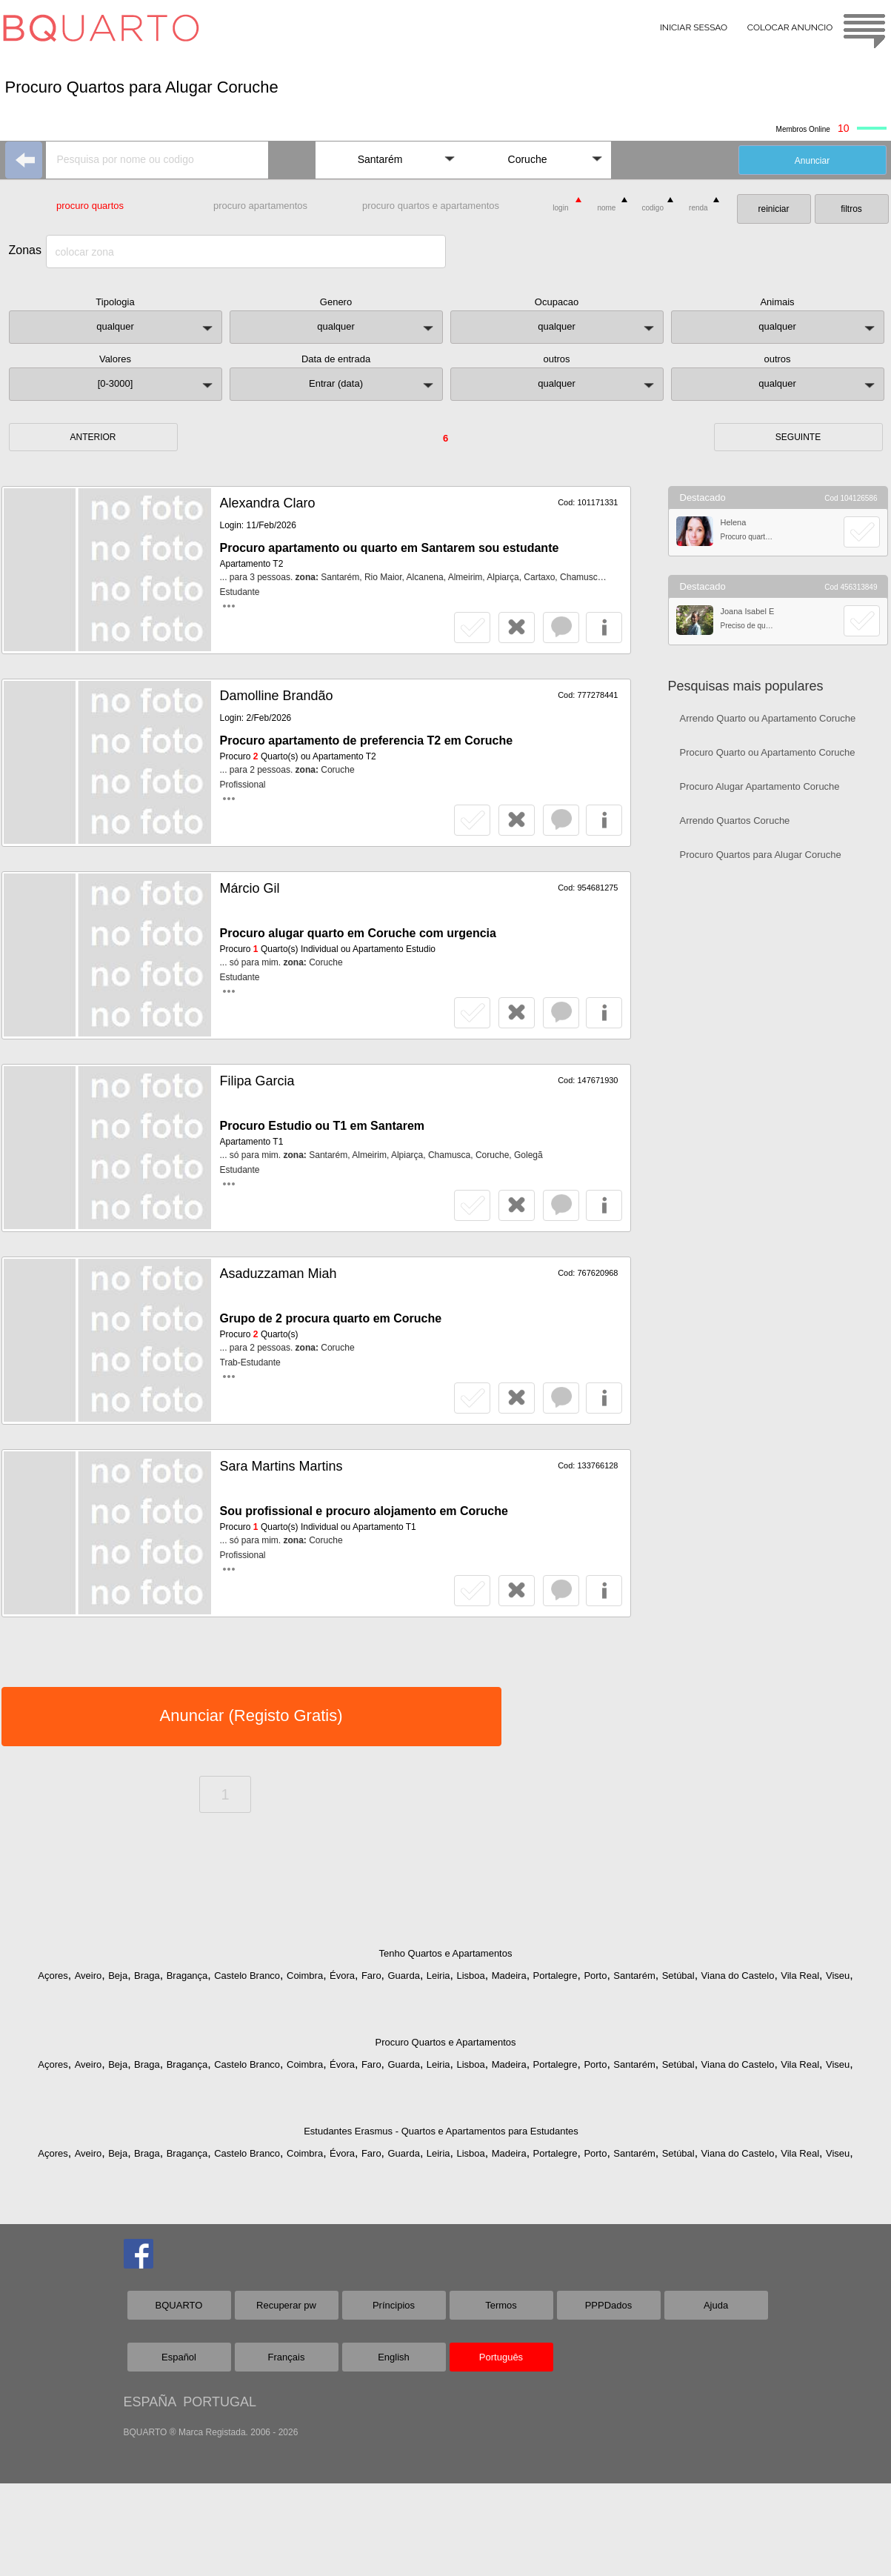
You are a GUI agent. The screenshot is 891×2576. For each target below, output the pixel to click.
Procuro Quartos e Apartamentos (445, 2042)
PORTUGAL (219, 2401)
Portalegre (555, 1975)
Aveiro (88, 1975)
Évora (342, 1975)
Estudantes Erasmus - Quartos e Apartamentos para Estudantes (441, 2131)
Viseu (838, 1975)
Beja (117, 1975)
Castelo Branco (247, 1975)
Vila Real (800, 1975)
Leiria (438, 1975)
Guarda (404, 1975)
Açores (52, 1975)
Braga (147, 1975)
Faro (371, 1975)
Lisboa (470, 1975)
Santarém (634, 1975)
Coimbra (305, 1975)
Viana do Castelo (738, 1975)
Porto (595, 1975)
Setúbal (678, 1975)
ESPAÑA (150, 2401)
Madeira (509, 1975)
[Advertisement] (778, 1108)
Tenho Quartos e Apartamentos (446, 1953)
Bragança (187, 1975)
